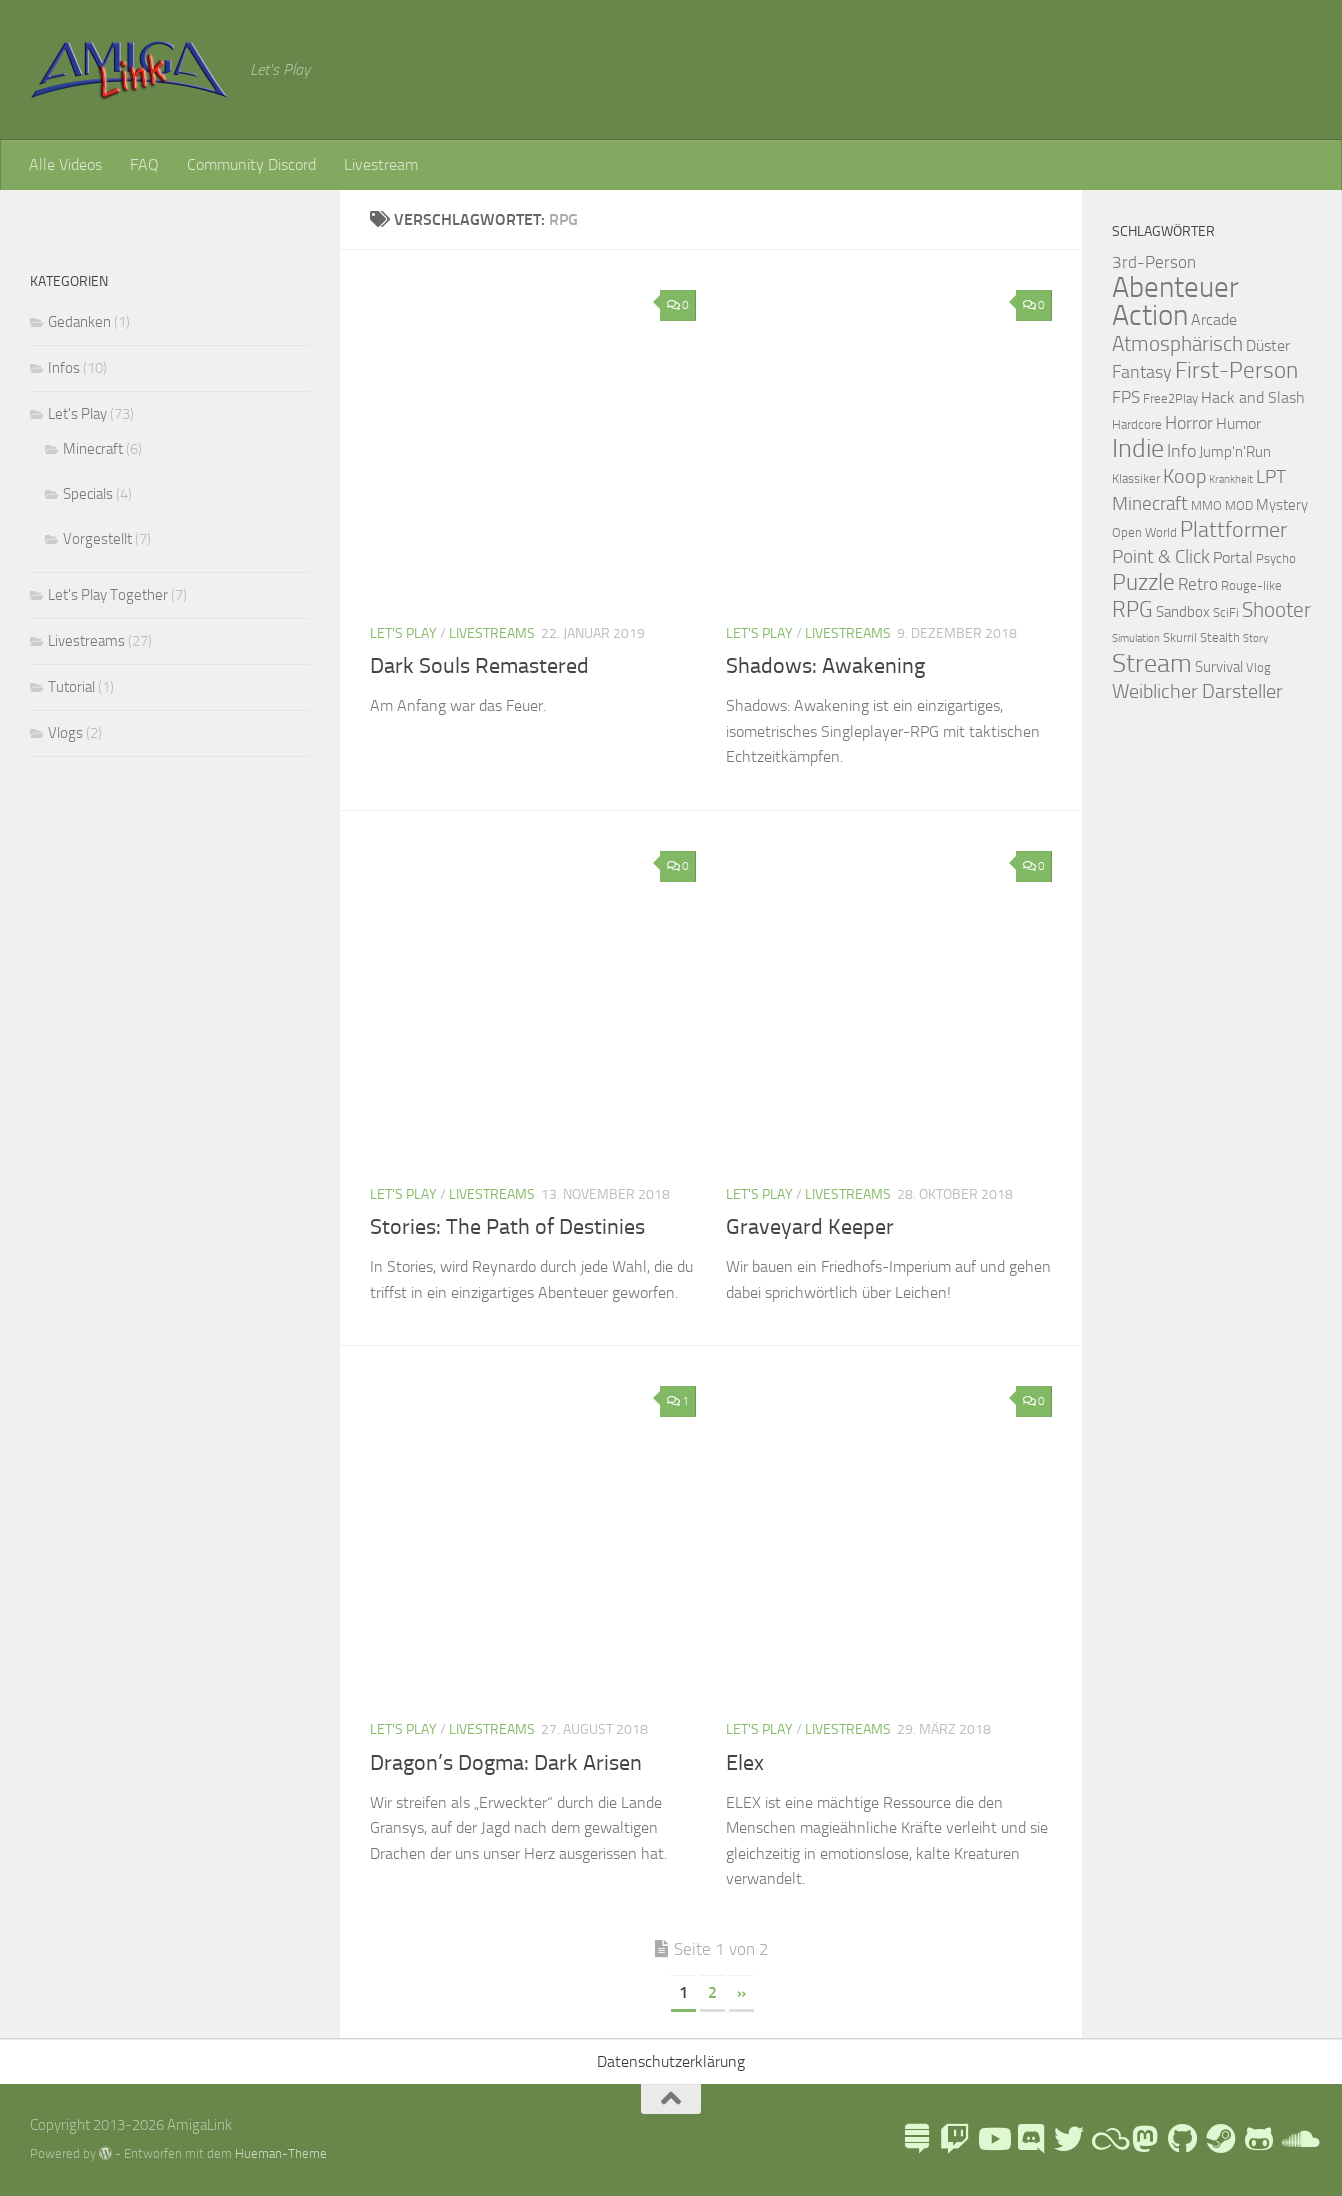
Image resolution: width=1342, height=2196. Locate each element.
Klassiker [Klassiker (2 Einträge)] (1136, 478)
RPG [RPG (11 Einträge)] (1132, 610)
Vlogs (65, 733)
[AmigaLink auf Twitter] (1069, 2139)
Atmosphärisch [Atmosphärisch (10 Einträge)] (1177, 344)
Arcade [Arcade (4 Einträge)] (1214, 319)
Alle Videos (65, 164)
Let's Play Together (108, 595)
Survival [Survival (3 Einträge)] (1219, 667)
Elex (745, 1763)
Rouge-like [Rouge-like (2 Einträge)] (1251, 585)
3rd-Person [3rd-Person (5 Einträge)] (1154, 262)
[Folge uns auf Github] (1183, 2139)
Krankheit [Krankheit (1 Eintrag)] (1231, 479)
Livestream (381, 164)
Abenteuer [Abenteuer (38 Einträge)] (1175, 287)
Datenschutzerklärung (671, 2061)
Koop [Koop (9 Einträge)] (1184, 476)
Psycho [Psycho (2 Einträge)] (1276, 558)
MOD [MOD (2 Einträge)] (1239, 505)
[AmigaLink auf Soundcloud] (1297, 2139)
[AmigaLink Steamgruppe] (1221, 2139)
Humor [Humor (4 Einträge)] (1238, 423)
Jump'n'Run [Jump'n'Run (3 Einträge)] (1235, 452)
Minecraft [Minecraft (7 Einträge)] (1150, 503)
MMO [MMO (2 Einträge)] (1206, 505)
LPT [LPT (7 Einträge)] (1271, 476)
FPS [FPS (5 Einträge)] (1126, 397)
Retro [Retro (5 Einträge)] (1198, 584)
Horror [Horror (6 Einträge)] (1189, 423)
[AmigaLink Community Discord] (1031, 2139)
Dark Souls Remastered (479, 666)
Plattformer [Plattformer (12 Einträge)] (1233, 530)
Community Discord (251, 164)
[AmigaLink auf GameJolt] (1259, 2139)
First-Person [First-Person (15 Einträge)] (1236, 370)
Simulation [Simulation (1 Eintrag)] (1136, 638)
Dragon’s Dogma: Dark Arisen (506, 1763)
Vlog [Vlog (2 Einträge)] (1258, 667)
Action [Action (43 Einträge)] (1150, 315)
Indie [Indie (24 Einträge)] (1138, 448)
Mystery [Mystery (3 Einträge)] (1282, 505)
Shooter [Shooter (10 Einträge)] (1276, 610)
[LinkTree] (917, 2139)
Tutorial (71, 687)
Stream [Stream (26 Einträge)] (1152, 663)
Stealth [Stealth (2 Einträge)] (1220, 637)
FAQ (144, 164)
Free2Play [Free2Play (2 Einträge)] (1170, 398)
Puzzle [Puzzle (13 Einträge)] (1143, 582)
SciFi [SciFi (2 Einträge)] (1226, 612)
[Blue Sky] (1107, 2139)
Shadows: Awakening (825, 666)
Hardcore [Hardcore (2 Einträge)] (1137, 424)
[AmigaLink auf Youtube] (993, 2139)
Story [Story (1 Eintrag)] (1255, 638)
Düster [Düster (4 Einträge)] (1268, 345)
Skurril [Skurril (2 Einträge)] (1180, 637)
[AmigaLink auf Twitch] (955, 2139)
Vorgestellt (97, 539)
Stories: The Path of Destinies (507, 1227)
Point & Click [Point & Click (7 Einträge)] (1161, 556)
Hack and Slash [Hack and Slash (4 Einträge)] (1253, 397)
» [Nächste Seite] (741, 1992)
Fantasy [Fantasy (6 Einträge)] (1142, 372)
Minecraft (93, 449)
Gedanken (79, 322)
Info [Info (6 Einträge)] (1181, 451)
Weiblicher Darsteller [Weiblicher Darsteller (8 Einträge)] (1197, 691)
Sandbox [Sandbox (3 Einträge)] (1183, 612)
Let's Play (403, 633)
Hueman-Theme (281, 2153)
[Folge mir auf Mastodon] (1145, 2139)
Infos (64, 368)
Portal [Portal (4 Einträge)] (1233, 557)
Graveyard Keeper (810, 1227)
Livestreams (492, 633)
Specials (88, 494)
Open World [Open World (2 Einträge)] (1144, 532)
